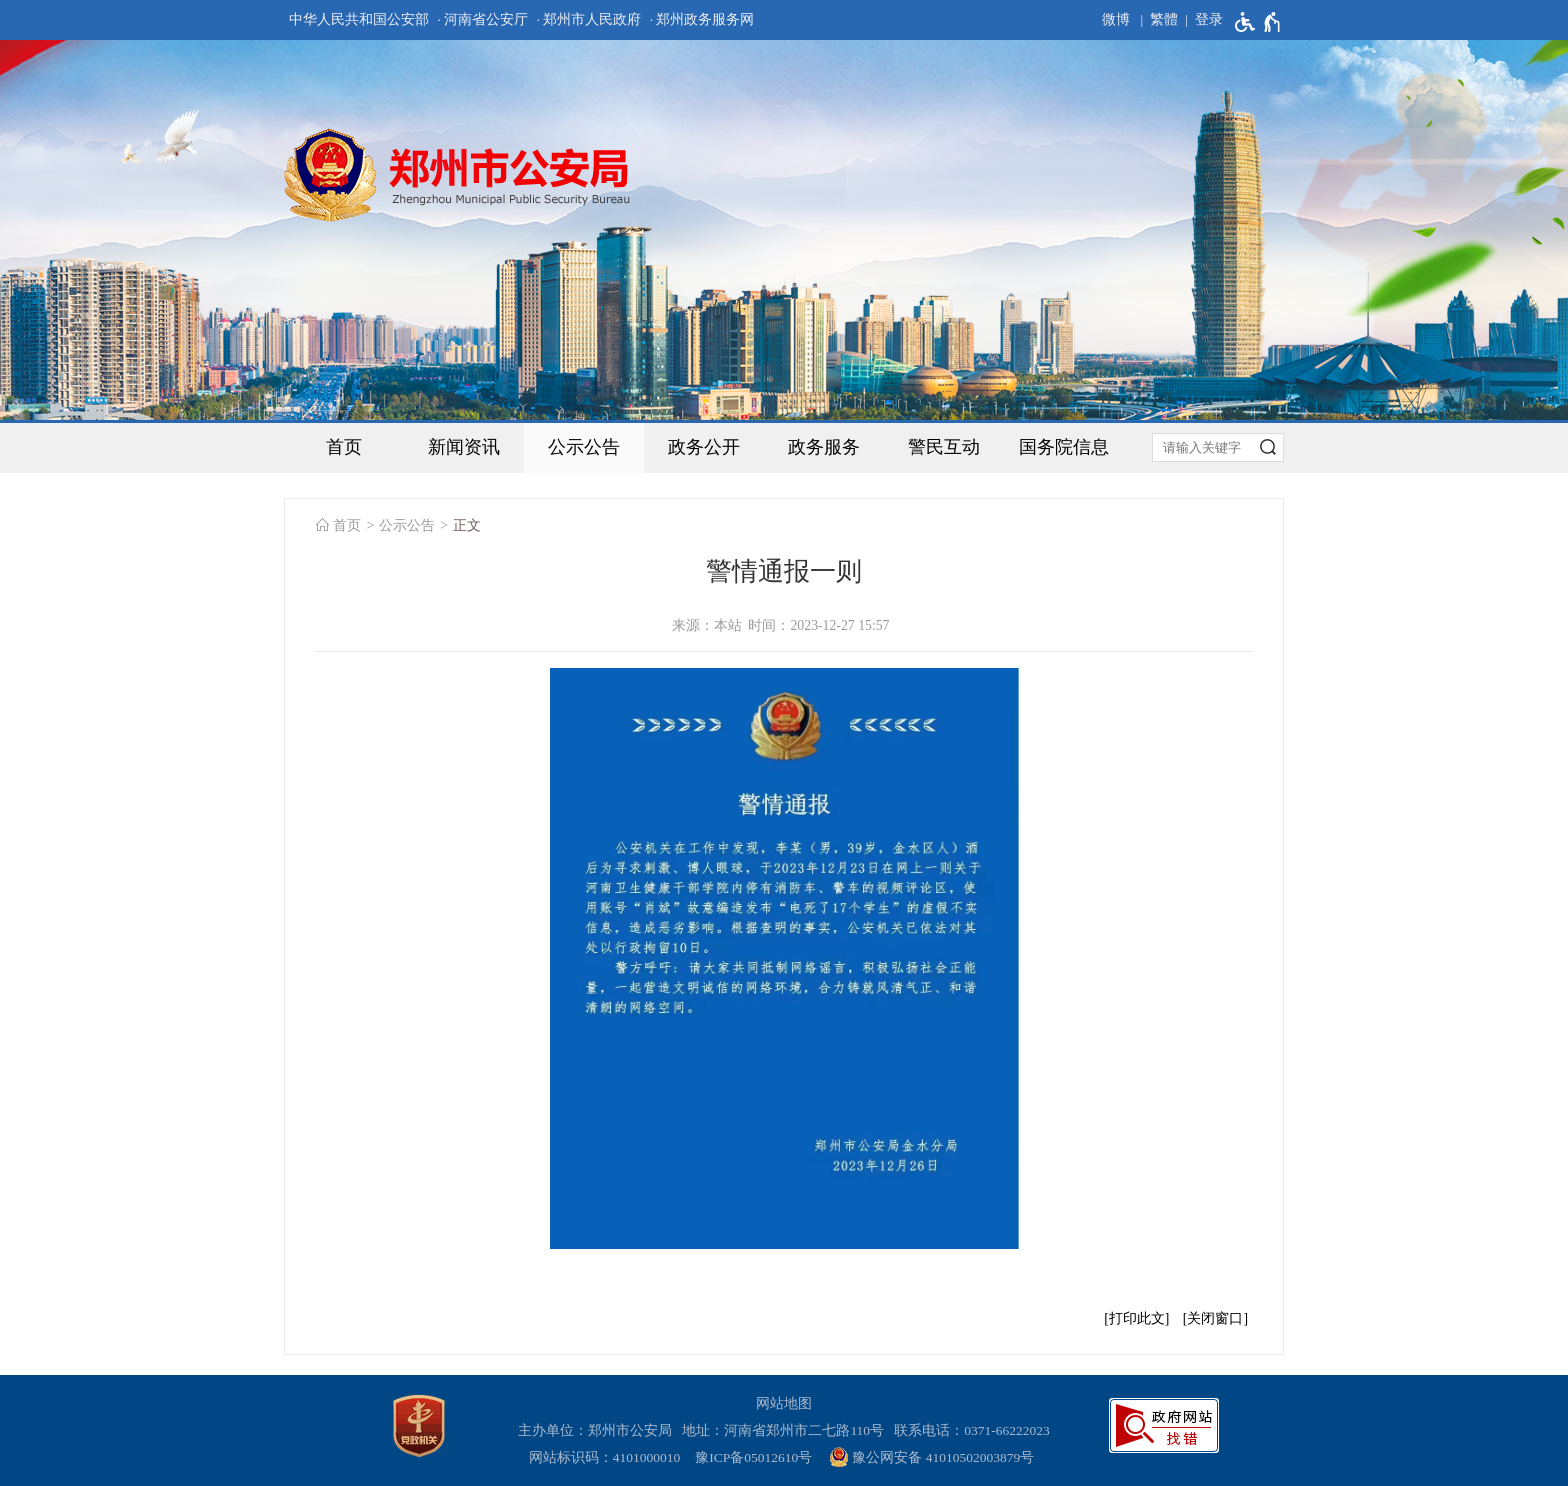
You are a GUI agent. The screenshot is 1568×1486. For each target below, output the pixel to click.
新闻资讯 (464, 447)
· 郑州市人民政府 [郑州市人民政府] (589, 19)
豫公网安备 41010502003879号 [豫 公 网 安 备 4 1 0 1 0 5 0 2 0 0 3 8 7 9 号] (931, 1457)
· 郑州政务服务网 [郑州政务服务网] (702, 19)
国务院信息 (1064, 447)
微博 (1116, 19)
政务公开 (704, 447)
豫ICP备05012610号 (753, 1457)
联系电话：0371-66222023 (972, 1430)
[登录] (1200, 20)
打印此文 (1137, 1318)
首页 (344, 447)
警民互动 (944, 447)
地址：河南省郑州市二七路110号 (786, 1430)
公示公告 (584, 447)
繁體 (1164, 19)
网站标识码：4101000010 (608, 1457)
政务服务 (824, 447)
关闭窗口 (1215, 1318)
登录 (1209, 19)
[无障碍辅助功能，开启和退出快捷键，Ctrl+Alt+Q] (1258, 22)
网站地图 (784, 1403)
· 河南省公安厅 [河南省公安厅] (482, 19)
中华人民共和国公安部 (359, 19)
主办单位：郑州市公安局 (598, 1430)
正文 (467, 525)
